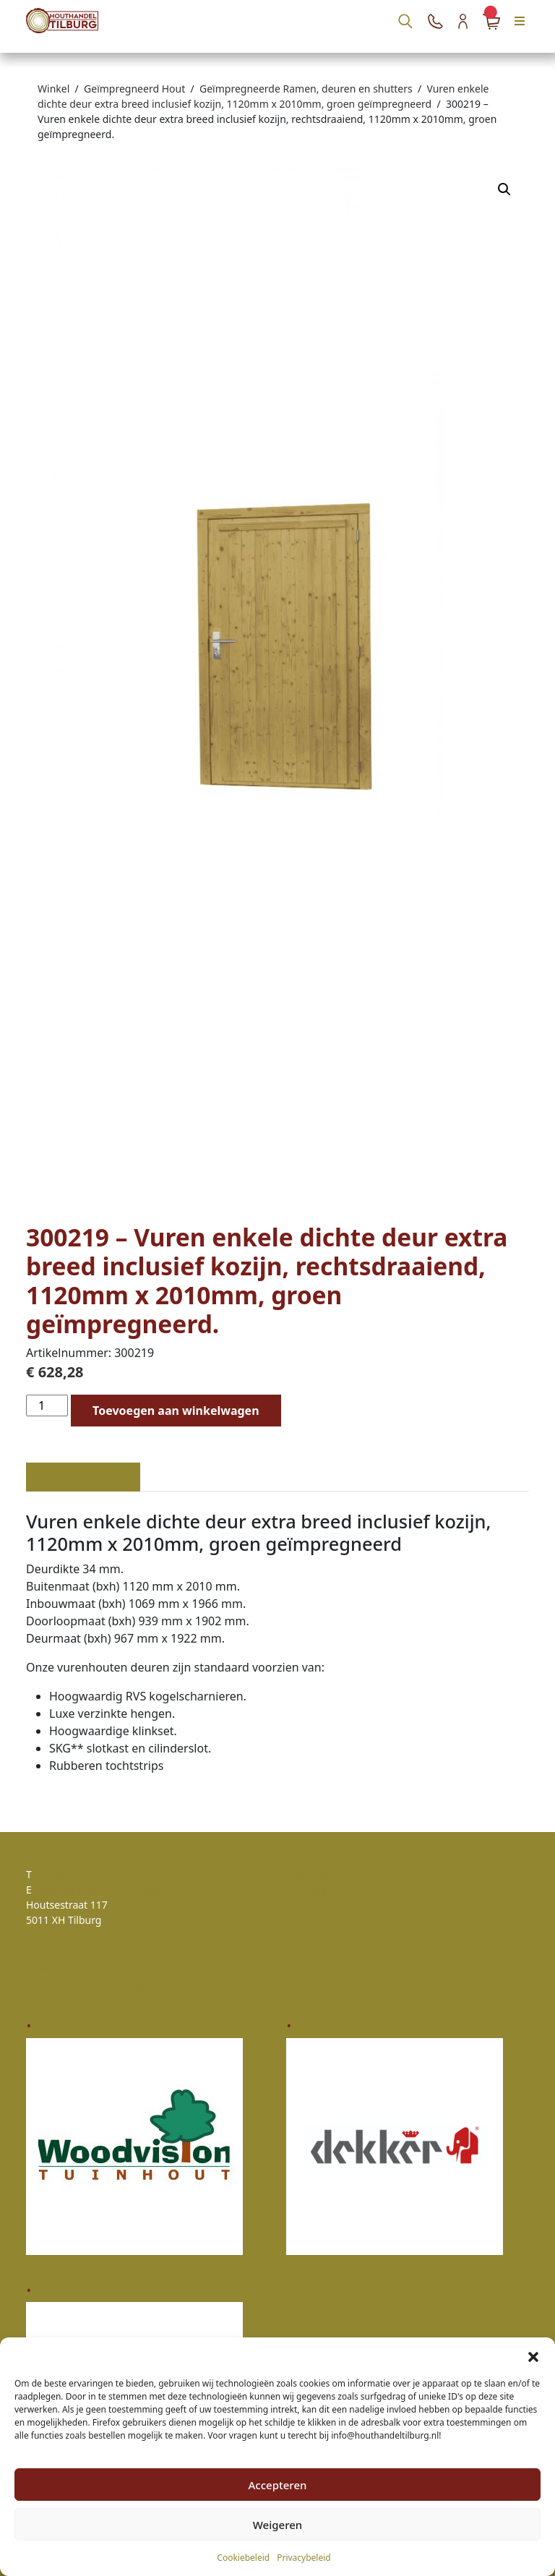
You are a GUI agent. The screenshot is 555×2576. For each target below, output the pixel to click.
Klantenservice (321, 1874)
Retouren (308, 1889)
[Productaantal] (47, 1405)
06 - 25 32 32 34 (71, 1874)
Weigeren (277, 2524)
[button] (533, 2355)
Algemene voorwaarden (82, 1952)
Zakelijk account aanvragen (90, 1983)
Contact (304, 1920)
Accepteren (278, 2485)
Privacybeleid (304, 2557)
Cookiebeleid (243, 2557)
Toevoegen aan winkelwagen (175, 1410)
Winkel (53, 88)
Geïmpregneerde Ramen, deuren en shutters (306, 88)
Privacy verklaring (68, 1967)
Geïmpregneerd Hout (134, 88)
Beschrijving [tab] (83, 1477)
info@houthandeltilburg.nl (97, 1889)
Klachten (306, 1905)
